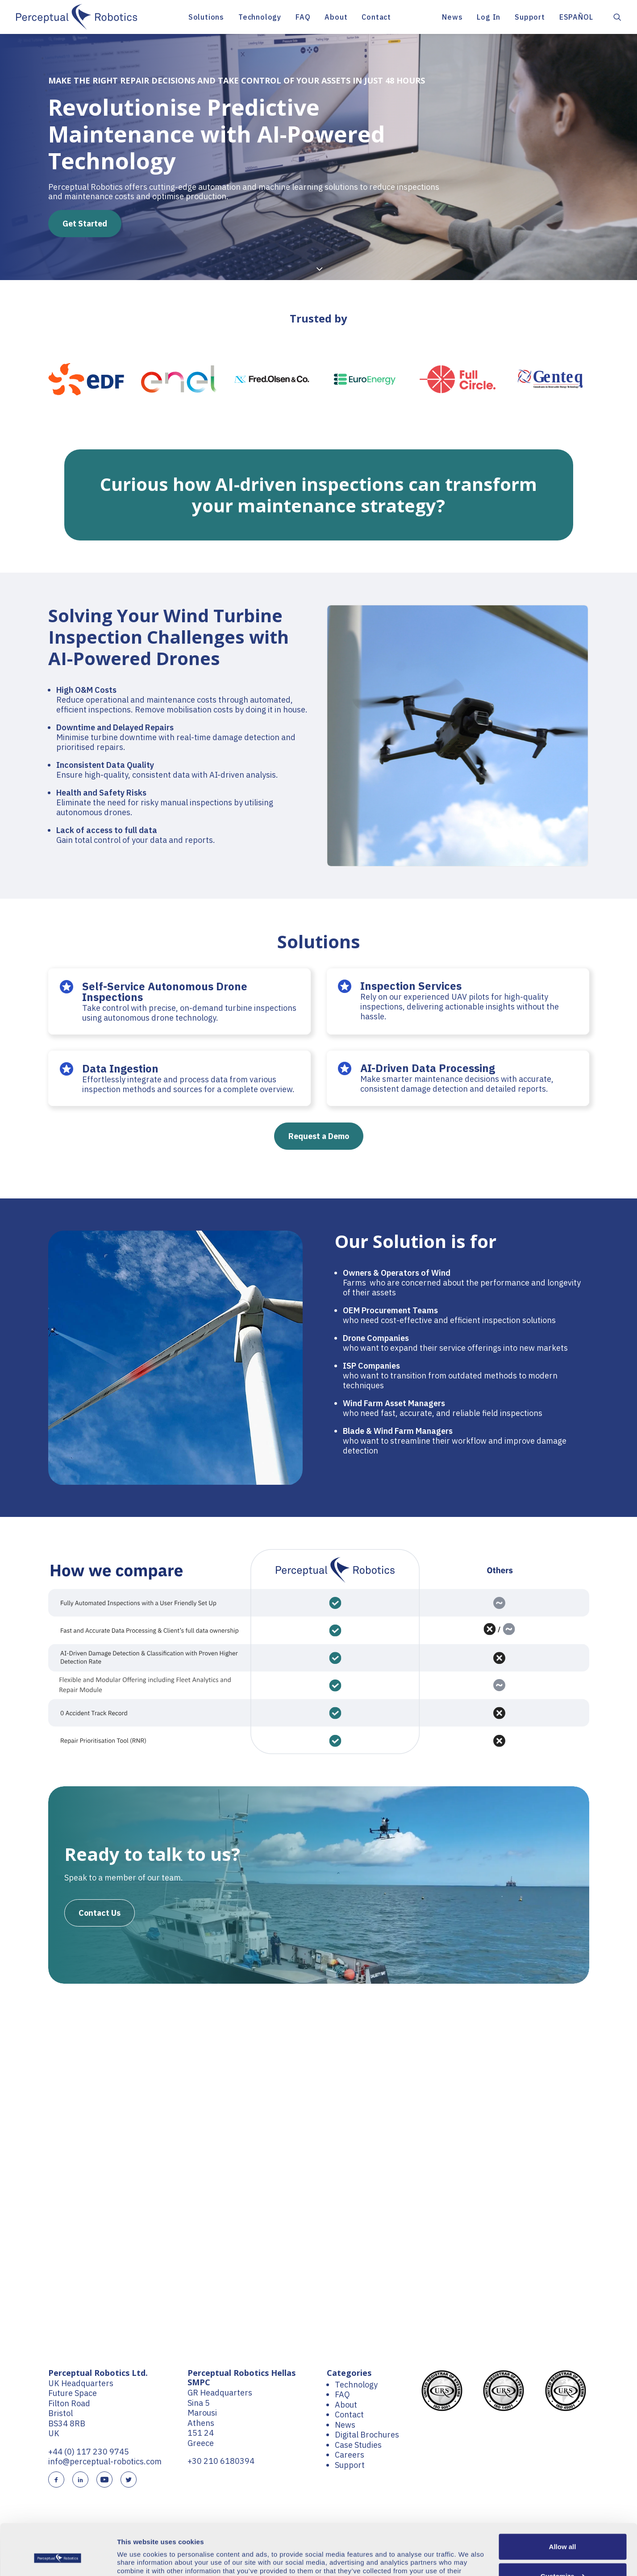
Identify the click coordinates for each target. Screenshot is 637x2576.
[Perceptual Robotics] (76, 17)
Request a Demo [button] (318, 1136)
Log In (488, 17)
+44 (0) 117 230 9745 (88, 2451)
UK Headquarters (80, 2383)
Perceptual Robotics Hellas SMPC (241, 2377)
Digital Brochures (367, 2434)
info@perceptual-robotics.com (105, 2461)
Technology (259, 17)
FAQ (303, 17)
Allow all (562, 2502)
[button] (617, 17)
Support (530, 17)
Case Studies (358, 2445)
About (336, 17)
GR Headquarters (219, 2393)
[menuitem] (206, 17)
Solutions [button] (206, 17)
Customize (563, 2532)
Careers (349, 2455)
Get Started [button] (84, 223)
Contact (376, 17)
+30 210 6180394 (220, 2461)
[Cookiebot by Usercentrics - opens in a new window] (58, 2558)
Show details (137, 2558)
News (452, 17)
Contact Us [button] (100, 1913)
